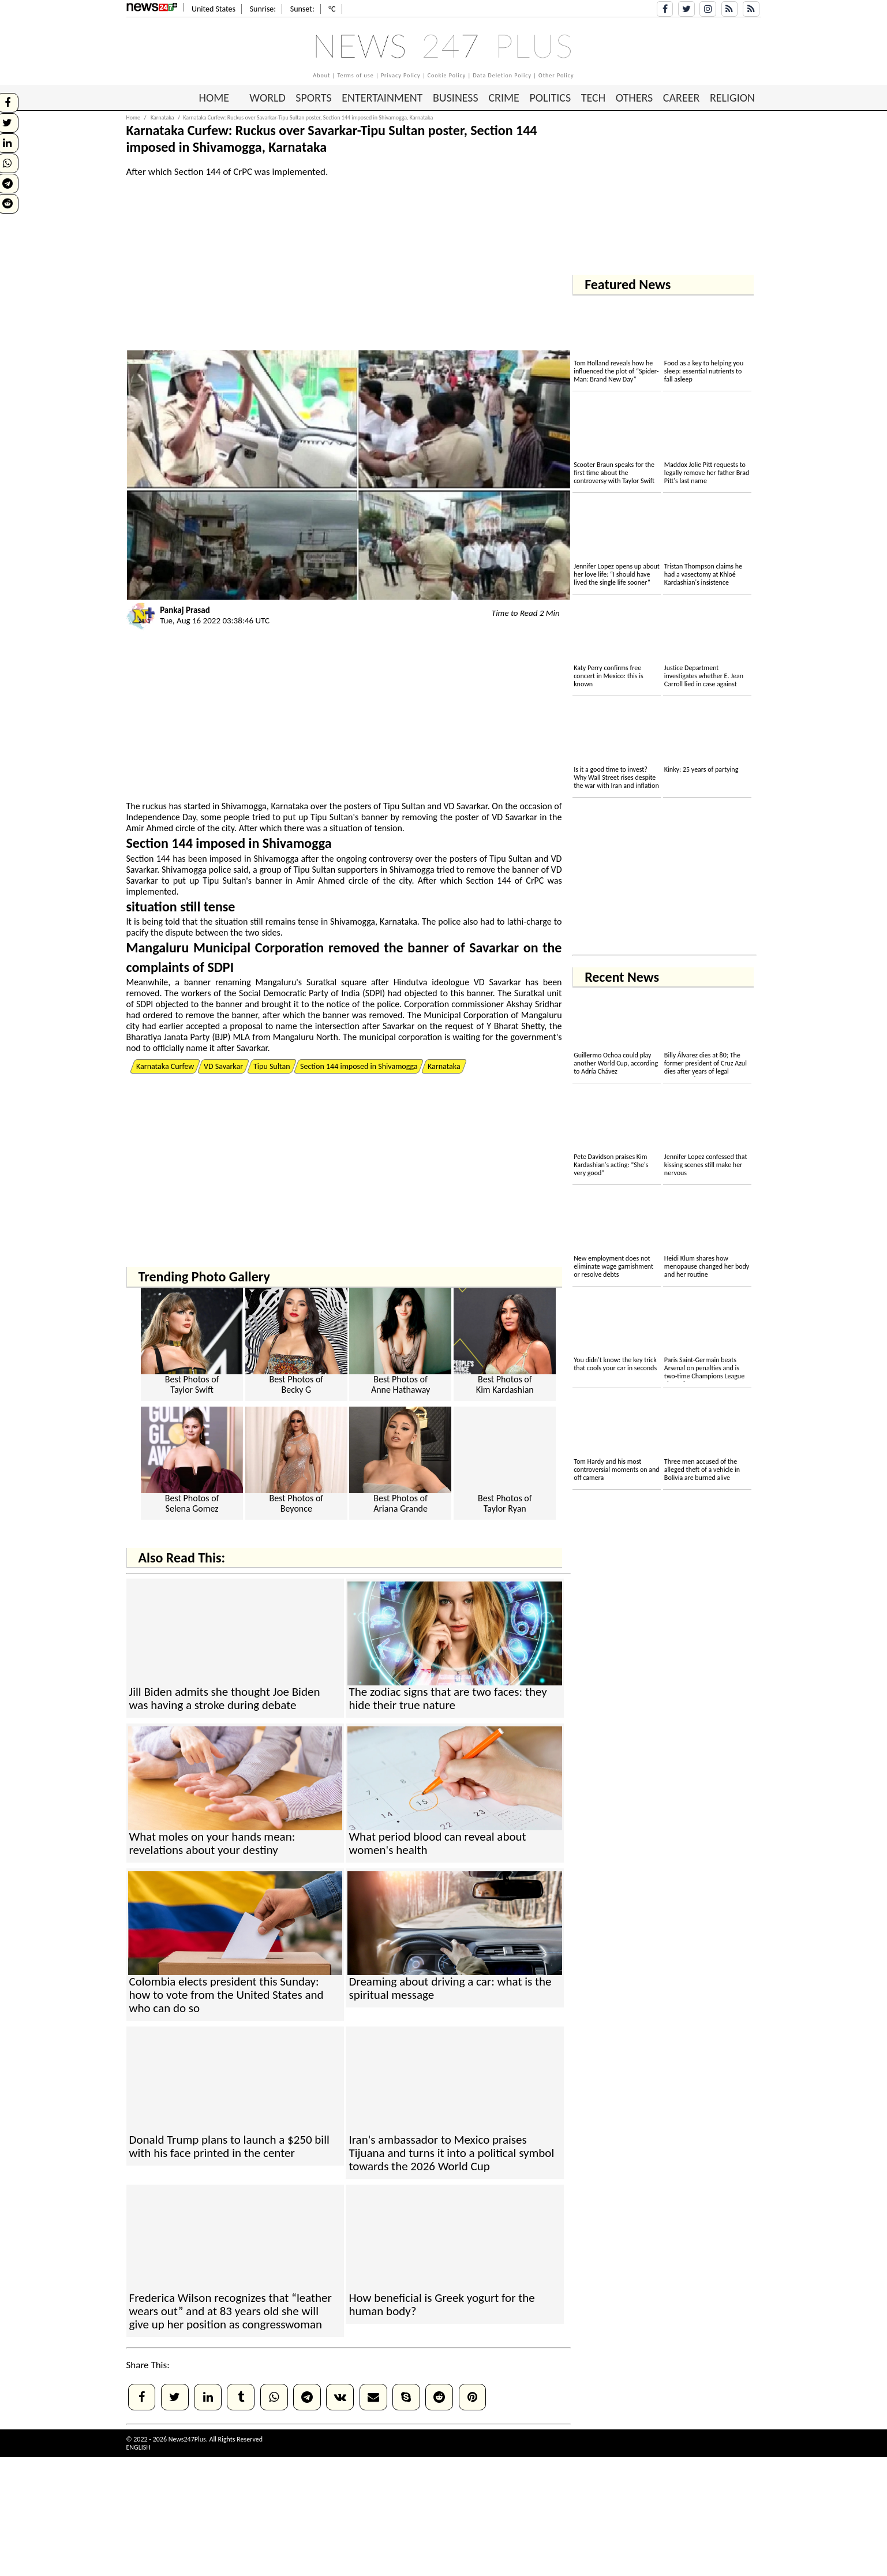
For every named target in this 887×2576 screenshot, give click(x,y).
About (321, 75)
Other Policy (556, 75)
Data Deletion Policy (502, 75)
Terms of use (355, 75)
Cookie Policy (447, 75)
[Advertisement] (835, 225)
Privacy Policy (401, 75)
